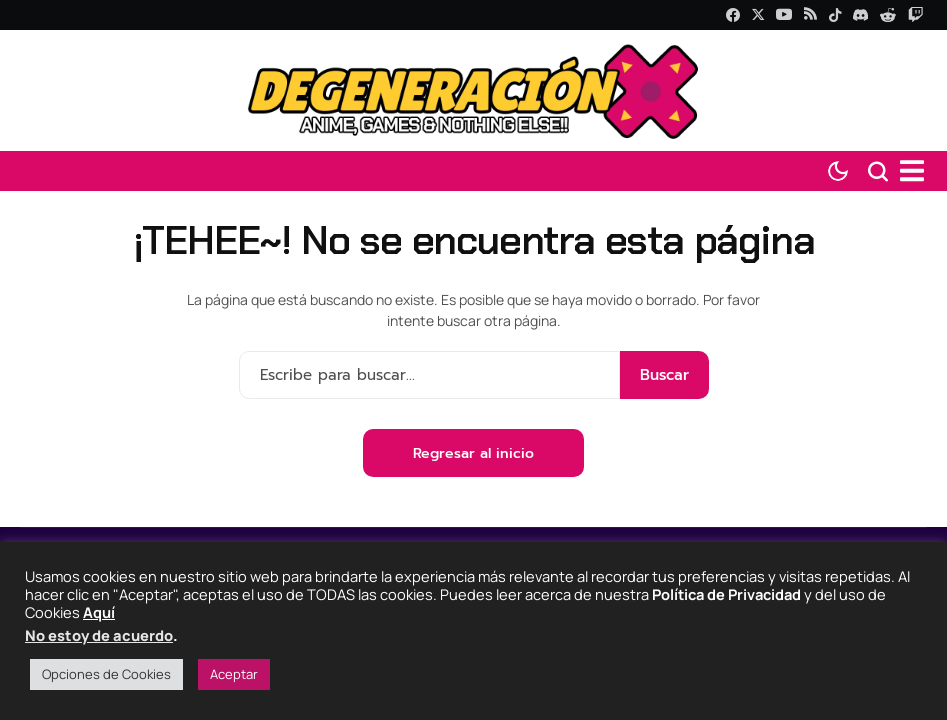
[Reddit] (888, 15)
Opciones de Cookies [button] (106, 674)
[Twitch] (915, 14)
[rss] (810, 15)
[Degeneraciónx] (474, 90)
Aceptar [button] (234, 674)
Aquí (99, 612)
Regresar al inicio (473, 453)
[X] (758, 14)
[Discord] (860, 15)
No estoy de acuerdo (99, 635)
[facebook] (733, 15)
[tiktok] (835, 15)
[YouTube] (784, 14)
